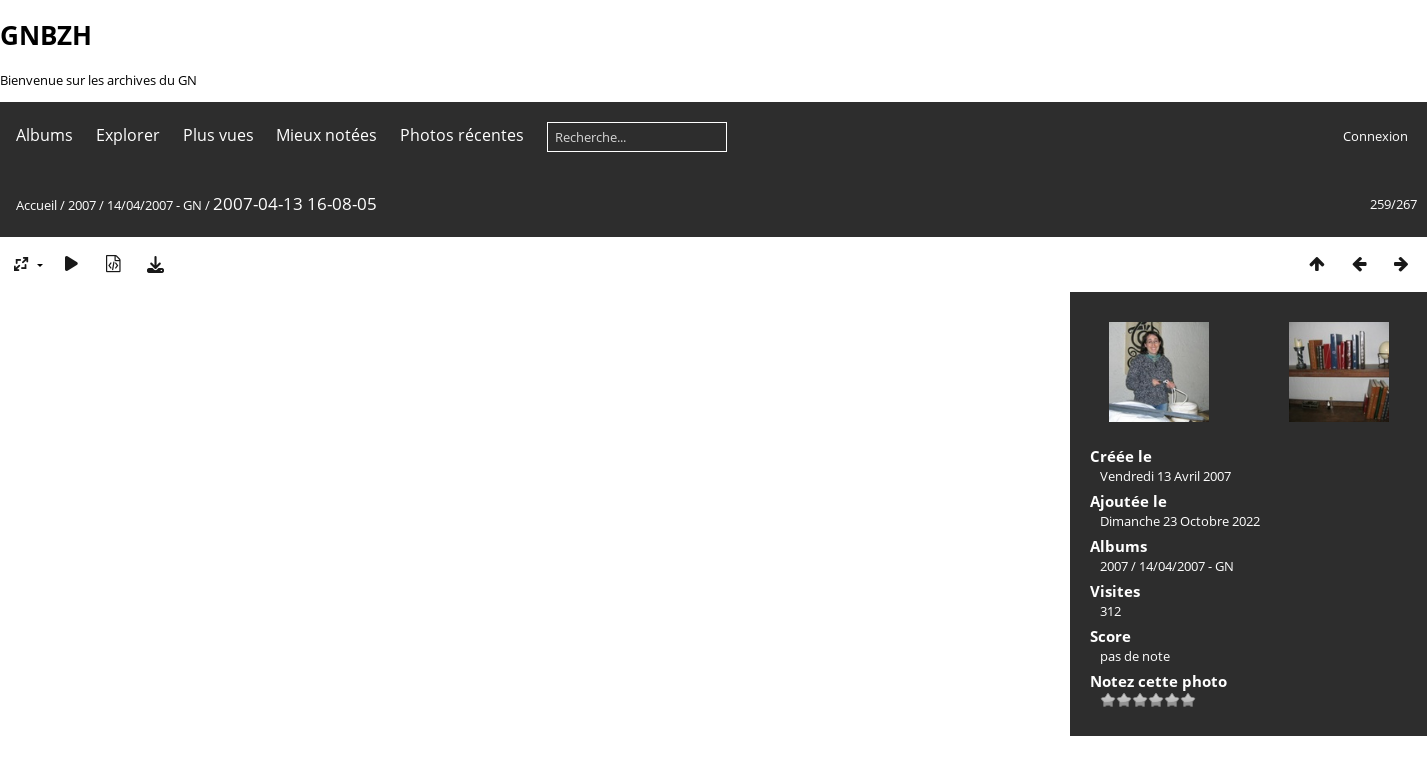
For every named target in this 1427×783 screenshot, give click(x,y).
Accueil (36, 205)
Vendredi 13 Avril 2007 (1165, 476)
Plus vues (218, 135)
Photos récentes (462, 135)
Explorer (128, 135)
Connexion (1375, 136)
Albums (44, 135)
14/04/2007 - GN (154, 205)
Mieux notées (326, 135)
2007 (82, 205)
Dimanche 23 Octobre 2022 (1180, 521)
